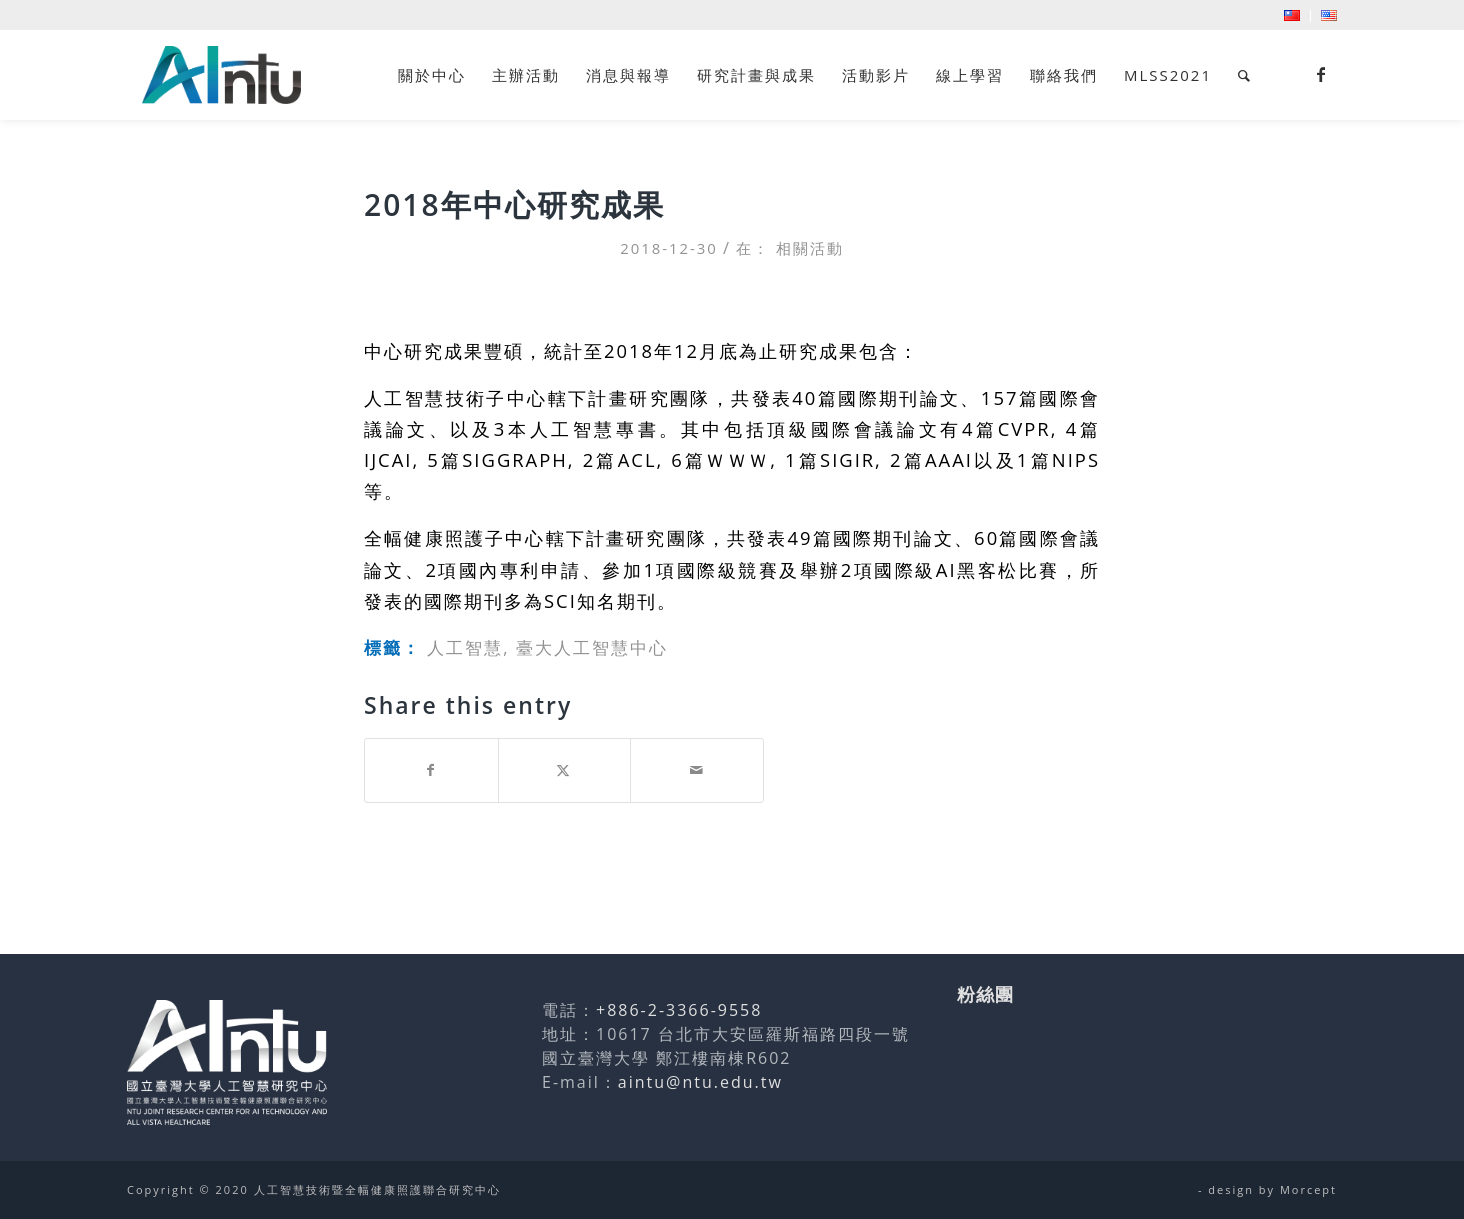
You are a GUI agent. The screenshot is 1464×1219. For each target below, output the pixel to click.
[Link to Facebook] (1322, 74)
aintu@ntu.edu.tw (700, 1082)
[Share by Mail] (697, 770)
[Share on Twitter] (565, 770)
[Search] (1245, 75)
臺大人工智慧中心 (592, 647)
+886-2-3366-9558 (679, 1010)
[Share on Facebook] (431, 770)
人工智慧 (465, 647)
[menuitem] (1292, 16)
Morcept (1308, 1189)
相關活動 (810, 248)
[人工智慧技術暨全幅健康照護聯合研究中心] (221, 75)
